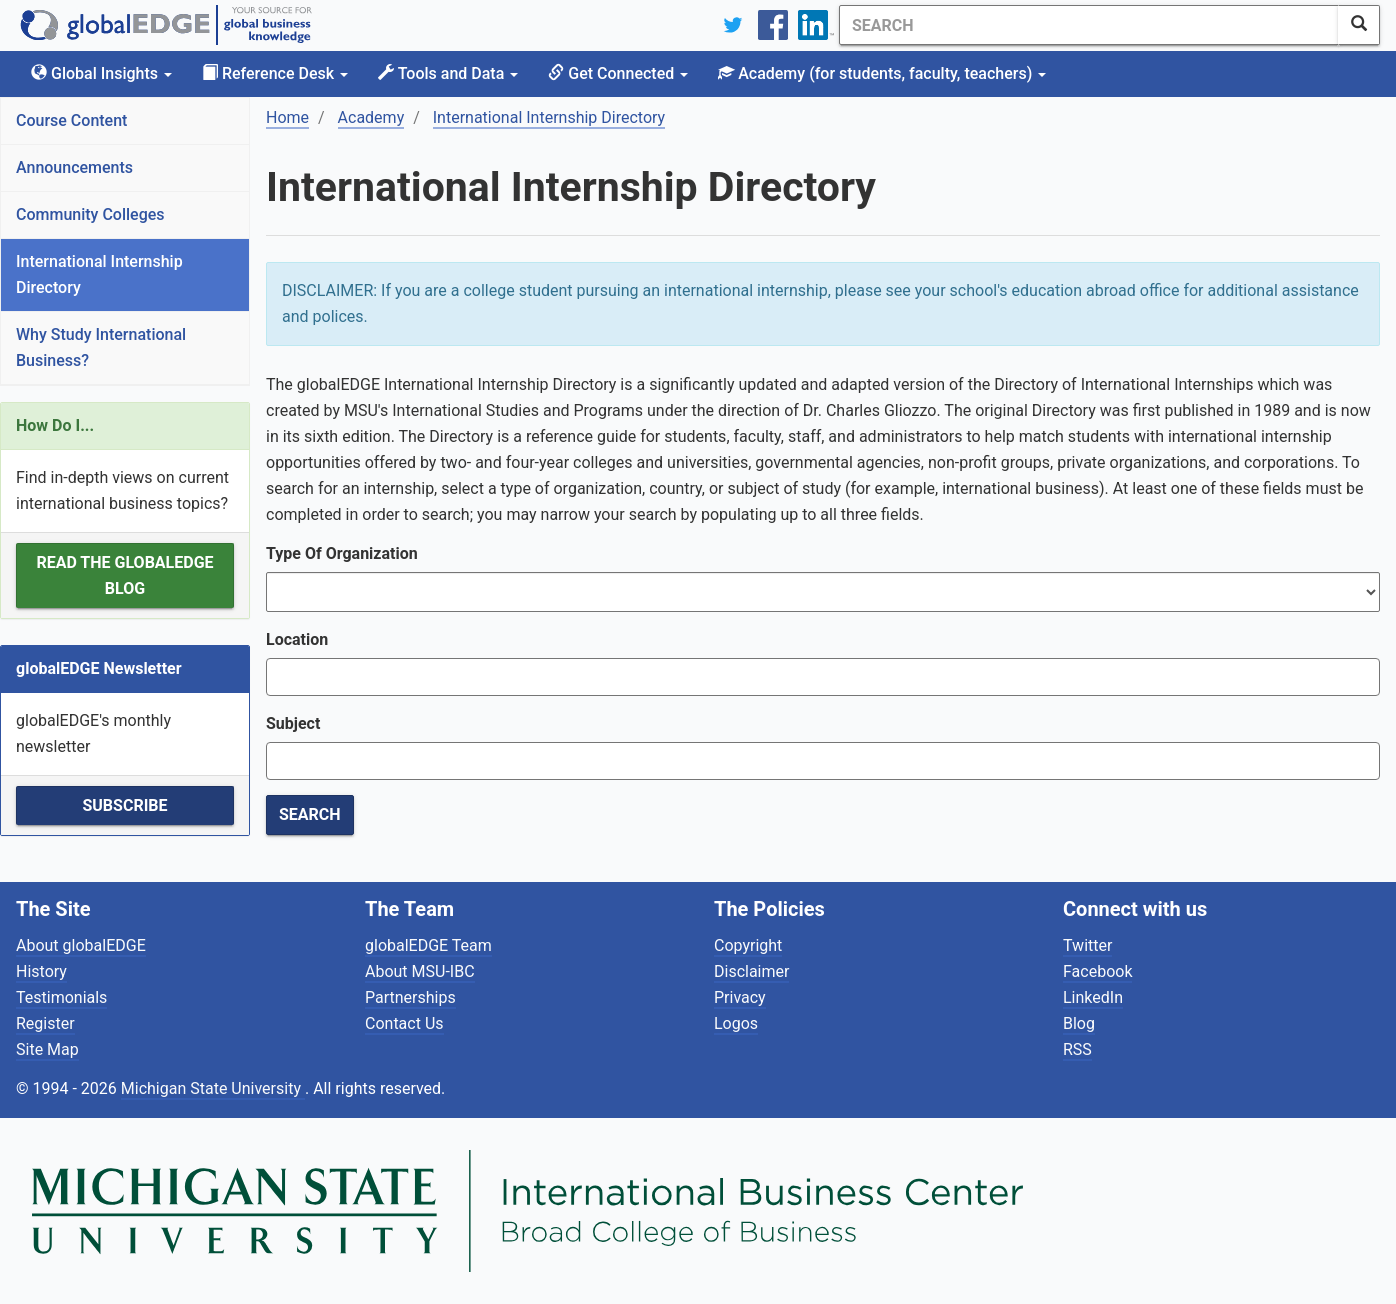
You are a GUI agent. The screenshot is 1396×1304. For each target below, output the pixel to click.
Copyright (748, 945)
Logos (736, 1023)
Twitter (1087, 945)
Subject (293, 723)
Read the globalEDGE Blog (124, 575)
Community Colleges (90, 214)
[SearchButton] (1359, 25)
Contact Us (404, 1023)
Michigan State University (213, 1088)
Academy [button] (882, 73)
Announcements (74, 167)
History (41, 971)
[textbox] (285, 677)
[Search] (1089, 25)
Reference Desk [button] (275, 73)
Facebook (1097, 971)
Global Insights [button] (101, 73)
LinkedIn (1093, 997)
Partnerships (410, 997)
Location (297, 639)
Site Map (47, 1049)
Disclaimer (751, 971)
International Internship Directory (99, 274)
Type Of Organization (342, 553)
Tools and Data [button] (448, 73)
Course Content (71, 120)
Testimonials (61, 997)
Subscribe (124, 805)
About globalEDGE (81, 945)
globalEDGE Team (428, 945)
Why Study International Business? (101, 347)
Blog (1079, 1023)
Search (310, 814)
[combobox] (823, 677)
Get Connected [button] (618, 73)
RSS (1077, 1049)
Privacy (740, 997)
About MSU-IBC (420, 971)
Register (45, 1023)
